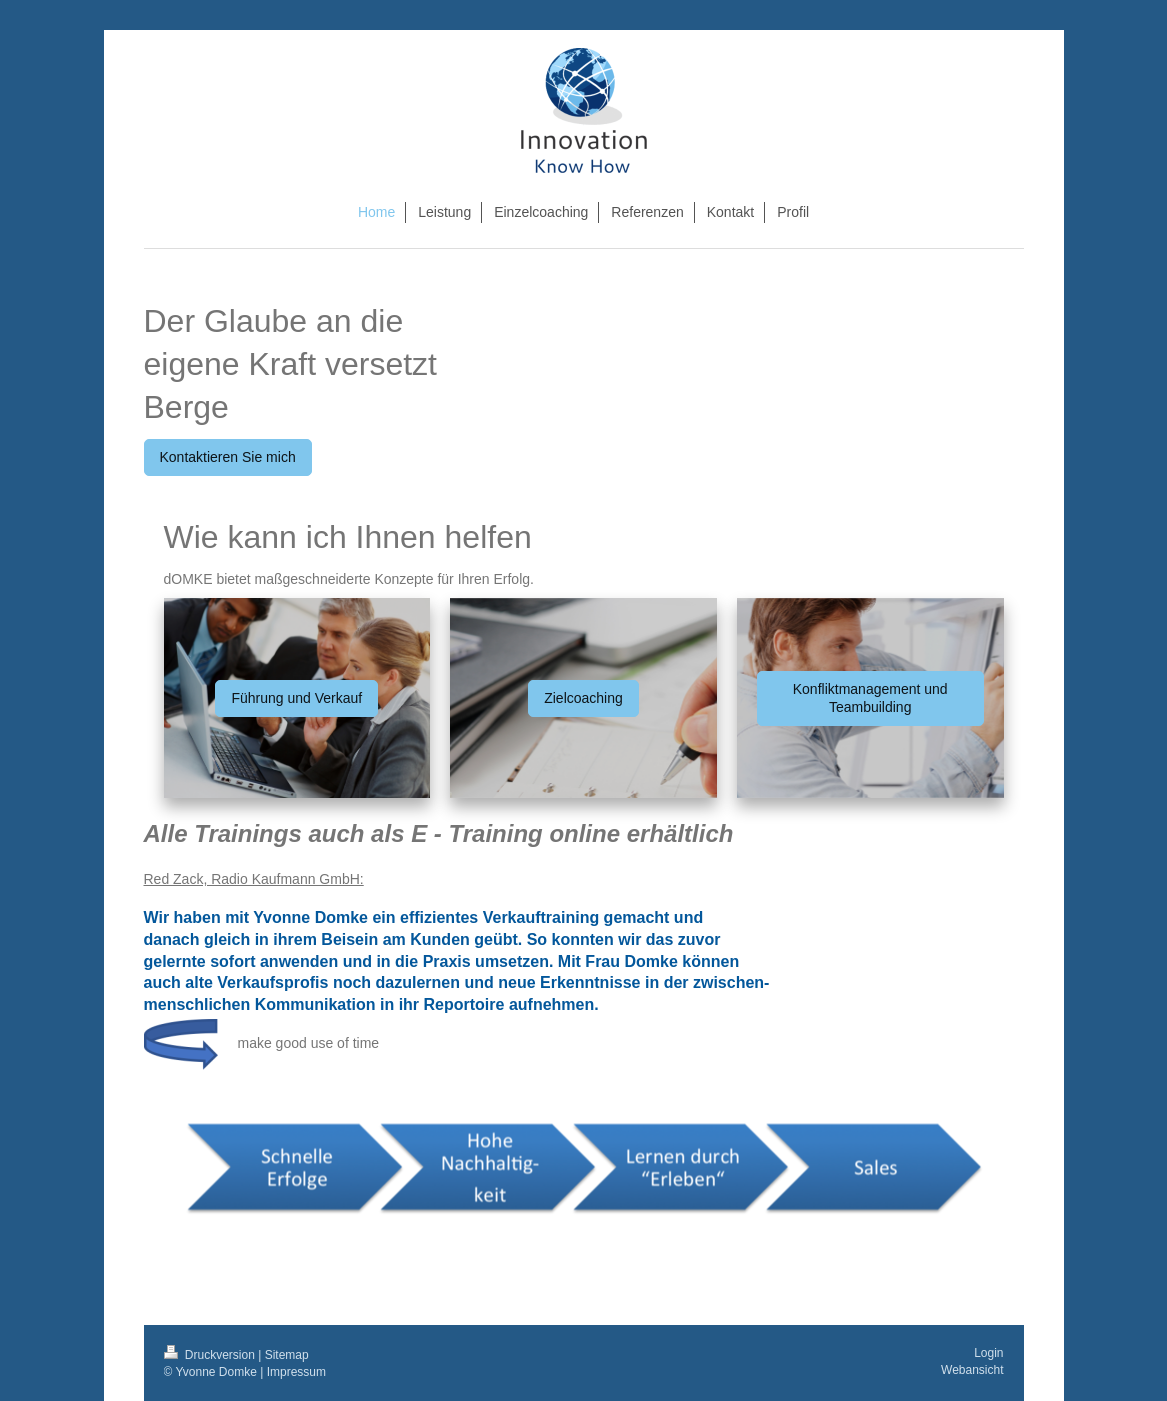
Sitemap (287, 1355)
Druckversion (211, 1355)
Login (988, 1353)
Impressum (296, 1372)
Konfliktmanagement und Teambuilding (870, 698)
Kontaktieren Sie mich (228, 457)
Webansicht (972, 1370)
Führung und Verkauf (296, 698)
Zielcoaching (583, 698)
